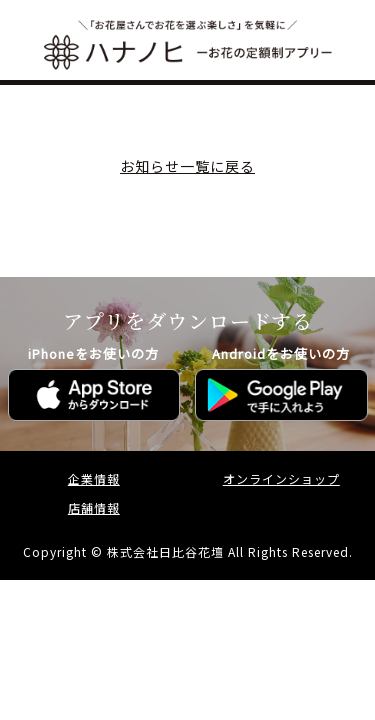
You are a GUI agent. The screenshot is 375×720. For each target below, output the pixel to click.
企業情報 (94, 478)
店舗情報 (94, 507)
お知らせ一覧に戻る (187, 166)
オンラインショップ (281, 478)
